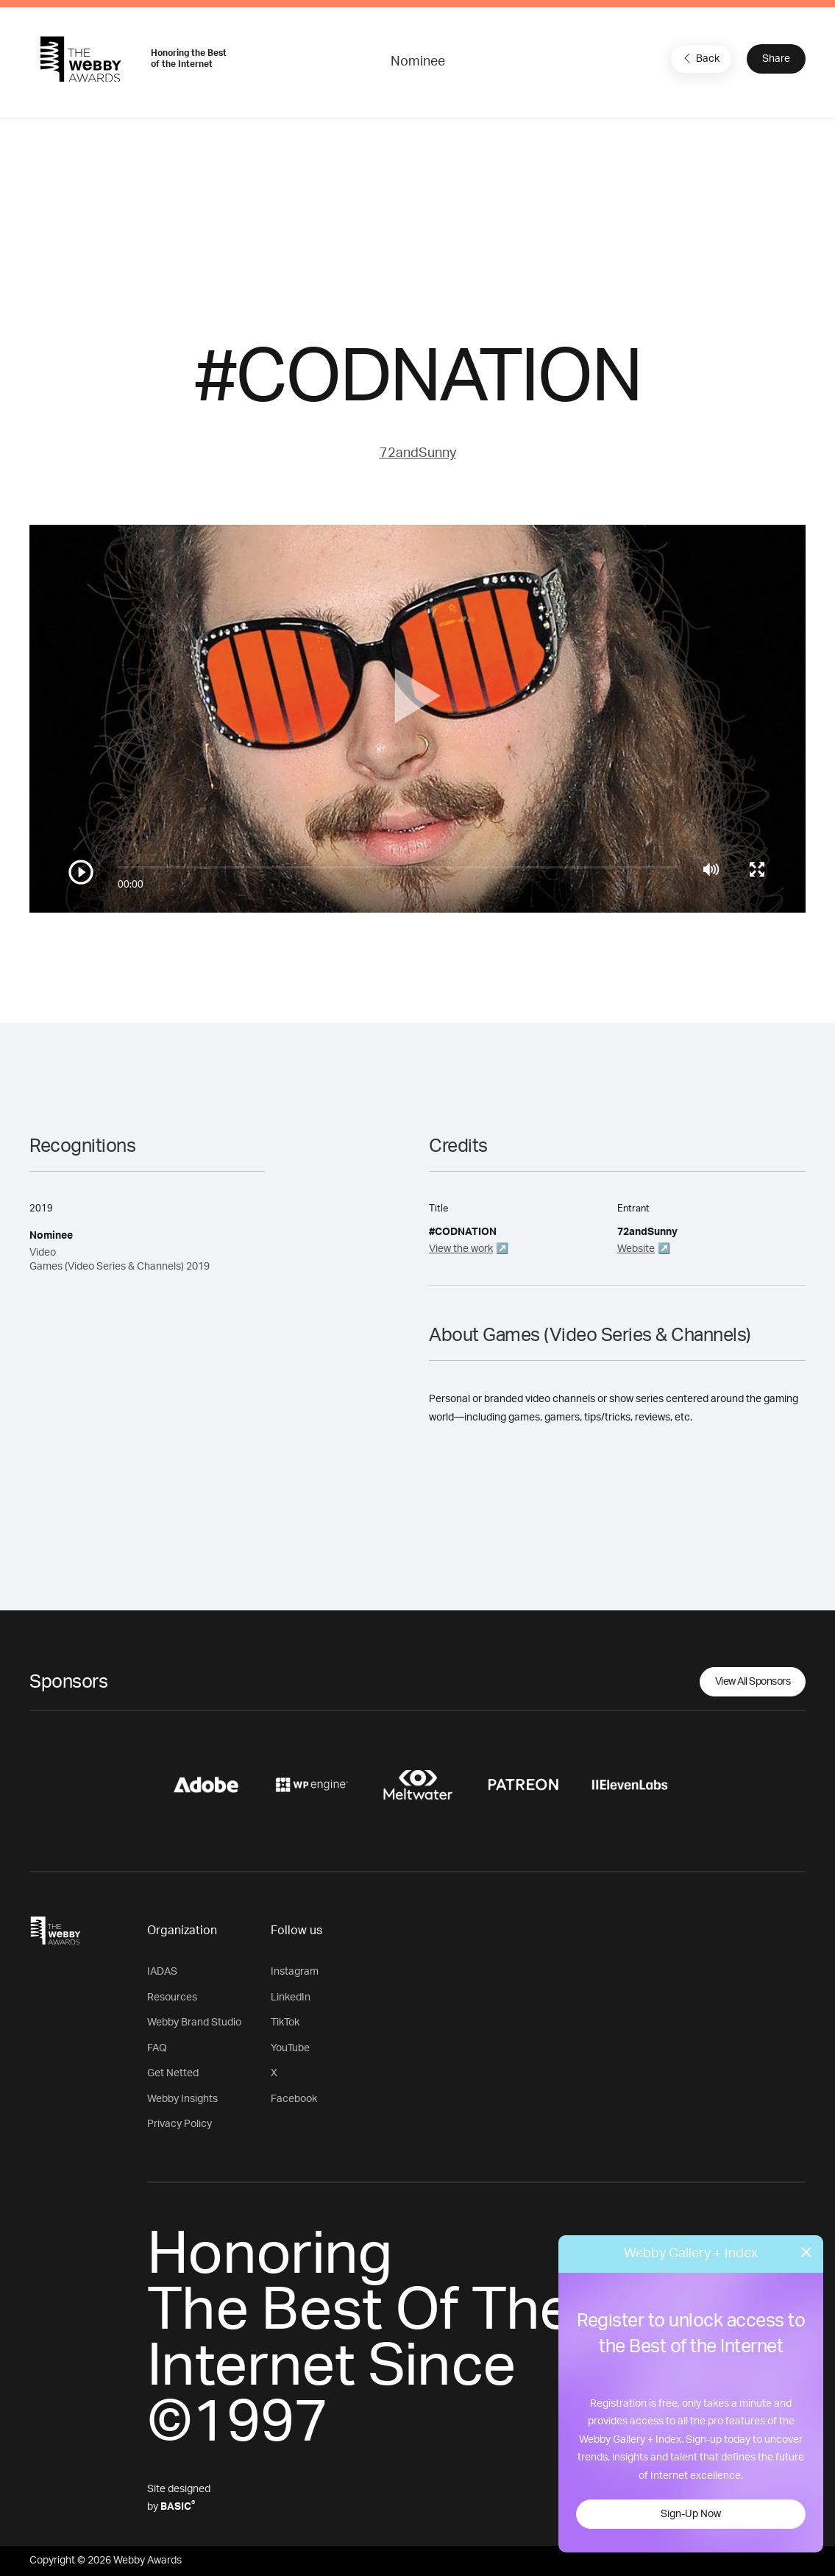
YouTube (290, 2048)
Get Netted (173, 2073)
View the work (461, 1249)
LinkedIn (290, 1997)
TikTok (285, 2022)
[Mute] (711, 869)
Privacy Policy (179, 2124)
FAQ (157, 2048)
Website (636, 1249)
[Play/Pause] (81, 872)
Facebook (294, 2099)
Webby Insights (182, 2099)
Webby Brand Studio (194, 2022)
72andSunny (418, 453)
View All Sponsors (753, 1682)
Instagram (295, 1972)
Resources (172, 1997)
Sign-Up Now (691, 2514)
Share (776, 59)
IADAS (162, 1972)
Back (699, 58)
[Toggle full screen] (757, 869)
